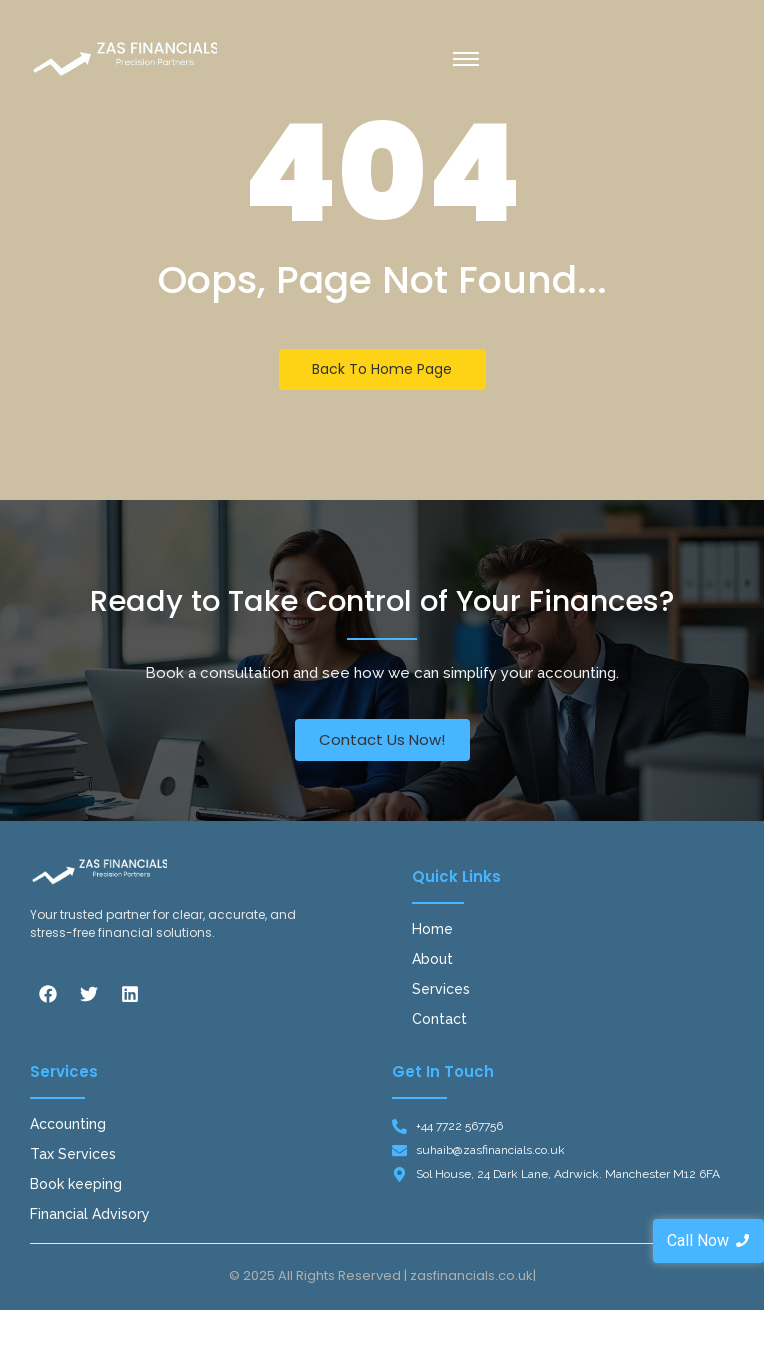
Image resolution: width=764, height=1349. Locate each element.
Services (441, 989)
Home (432, 929)
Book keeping (76, 1184)
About (432, 959)
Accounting (68, 1124)
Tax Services (73, 1154)
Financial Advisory (90, 1214)
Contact (439, 1019)
